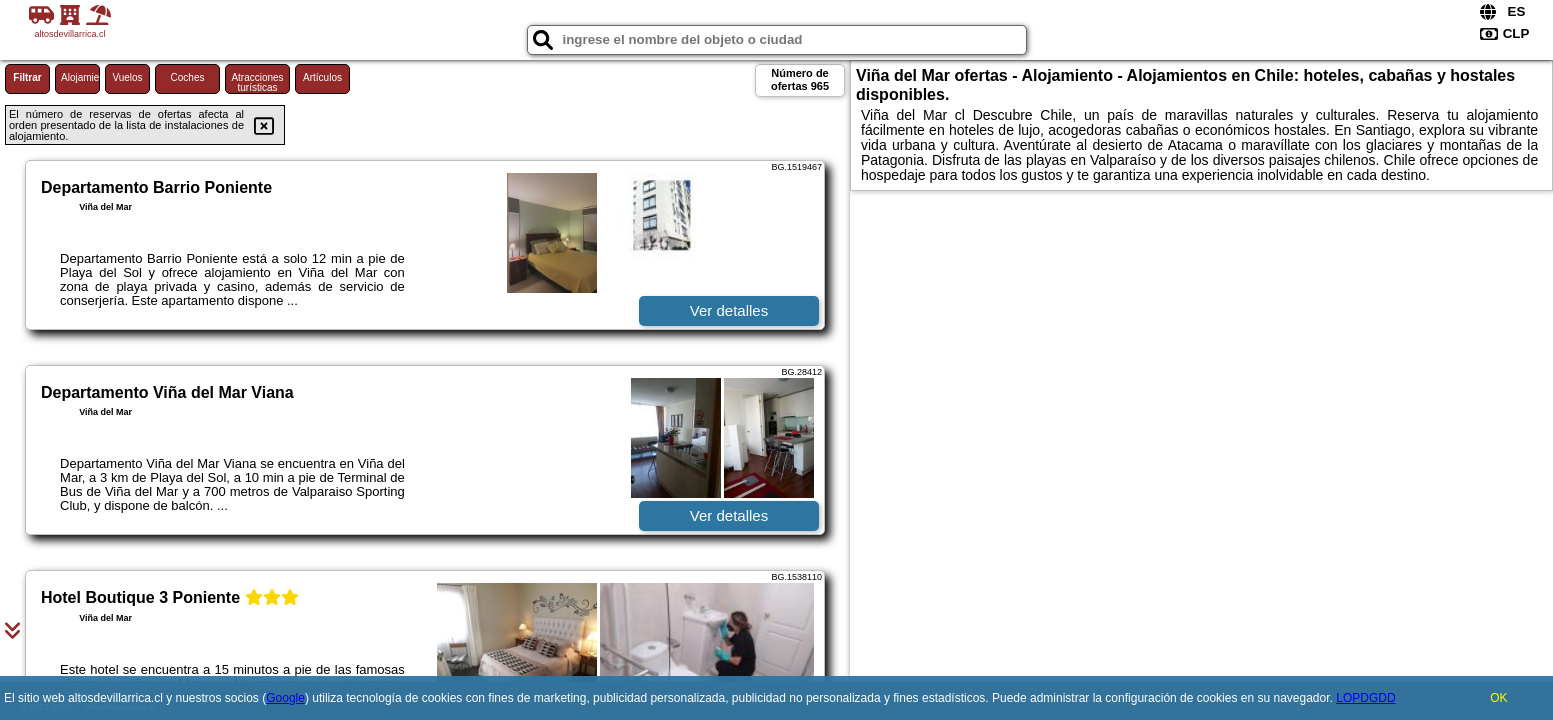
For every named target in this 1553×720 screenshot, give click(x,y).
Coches (188, 77)
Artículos (322, 77)
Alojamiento (80, 77)
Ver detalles (729, 310)
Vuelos (127, 77)
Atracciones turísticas (257, 82)
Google (285, 698)
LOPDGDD (1365, 698)
